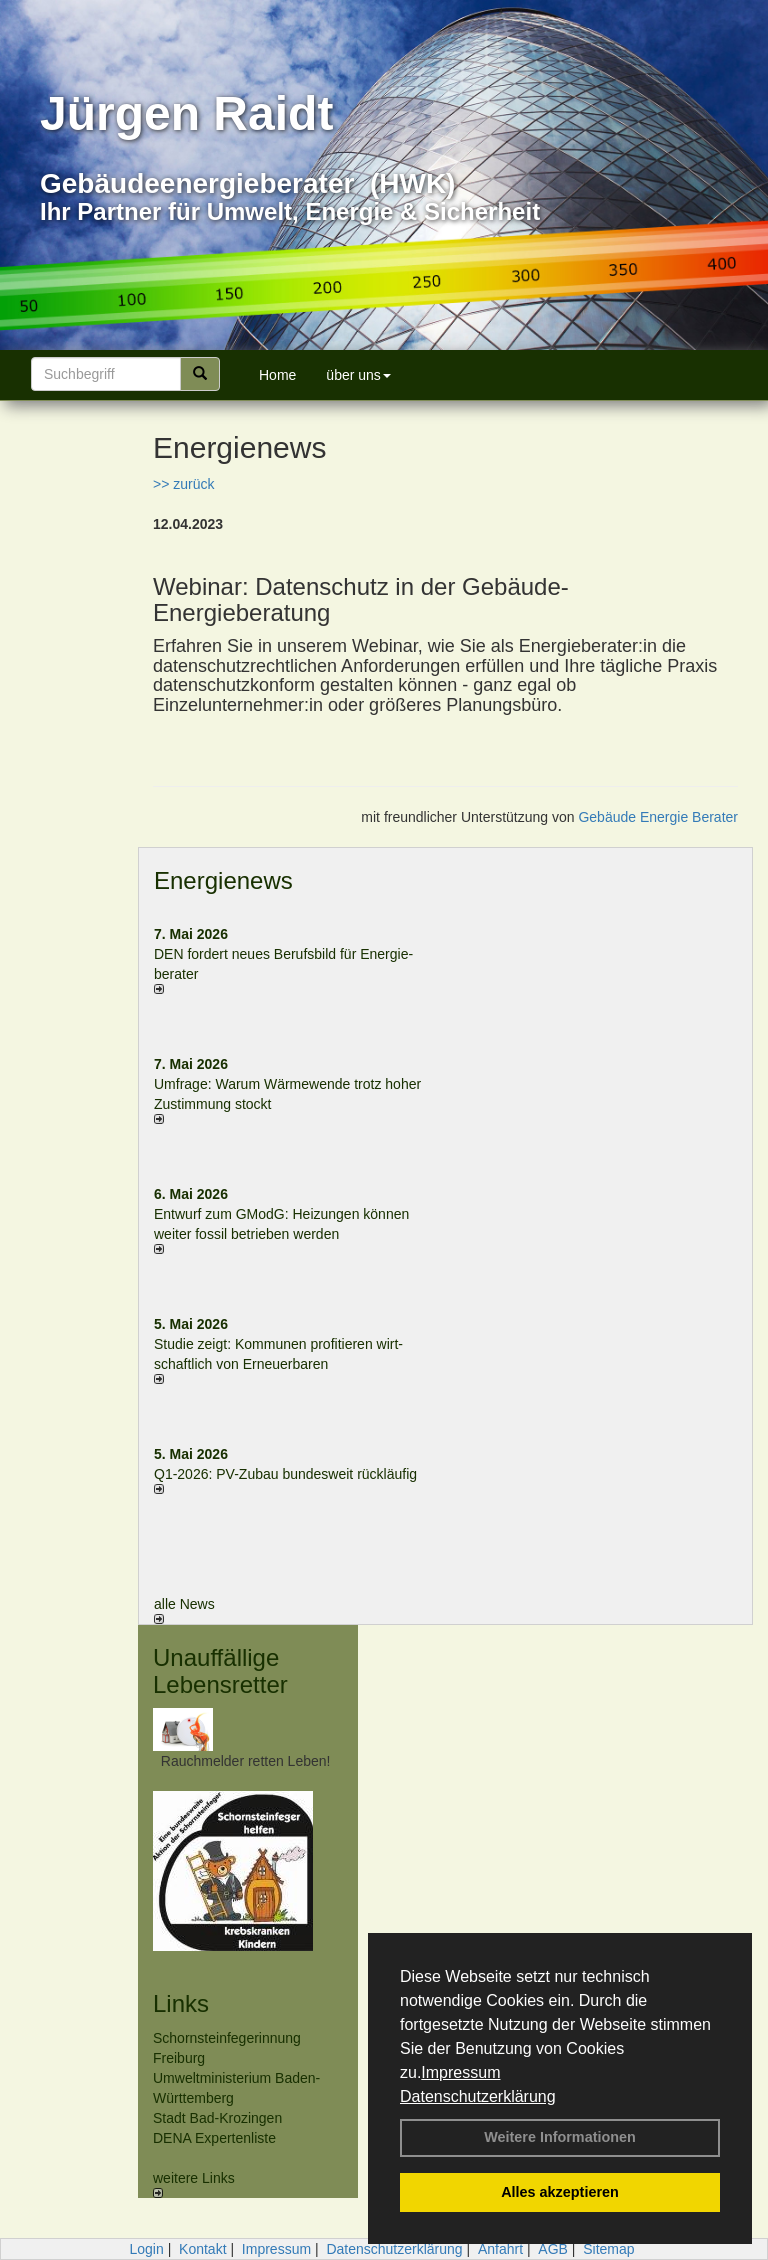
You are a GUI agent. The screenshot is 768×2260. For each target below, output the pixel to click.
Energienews (223, 880)
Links (181, 2003)
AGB (553, 2249)
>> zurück (183, 484)
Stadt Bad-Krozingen (217, 2118)
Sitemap (608, 2249)
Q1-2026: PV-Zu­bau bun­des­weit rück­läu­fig (285, 1474)
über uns (358, 375)
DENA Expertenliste (214, 2138)
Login (146, 2249)
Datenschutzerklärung (478, 2096)
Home (277, 375)
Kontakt (202, 2249)
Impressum (460, 2072)
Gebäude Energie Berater (658, 817)
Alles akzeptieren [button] (560, 2192)
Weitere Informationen (560, 2137)
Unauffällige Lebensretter (220, 1670)
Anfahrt (500, 2249)
